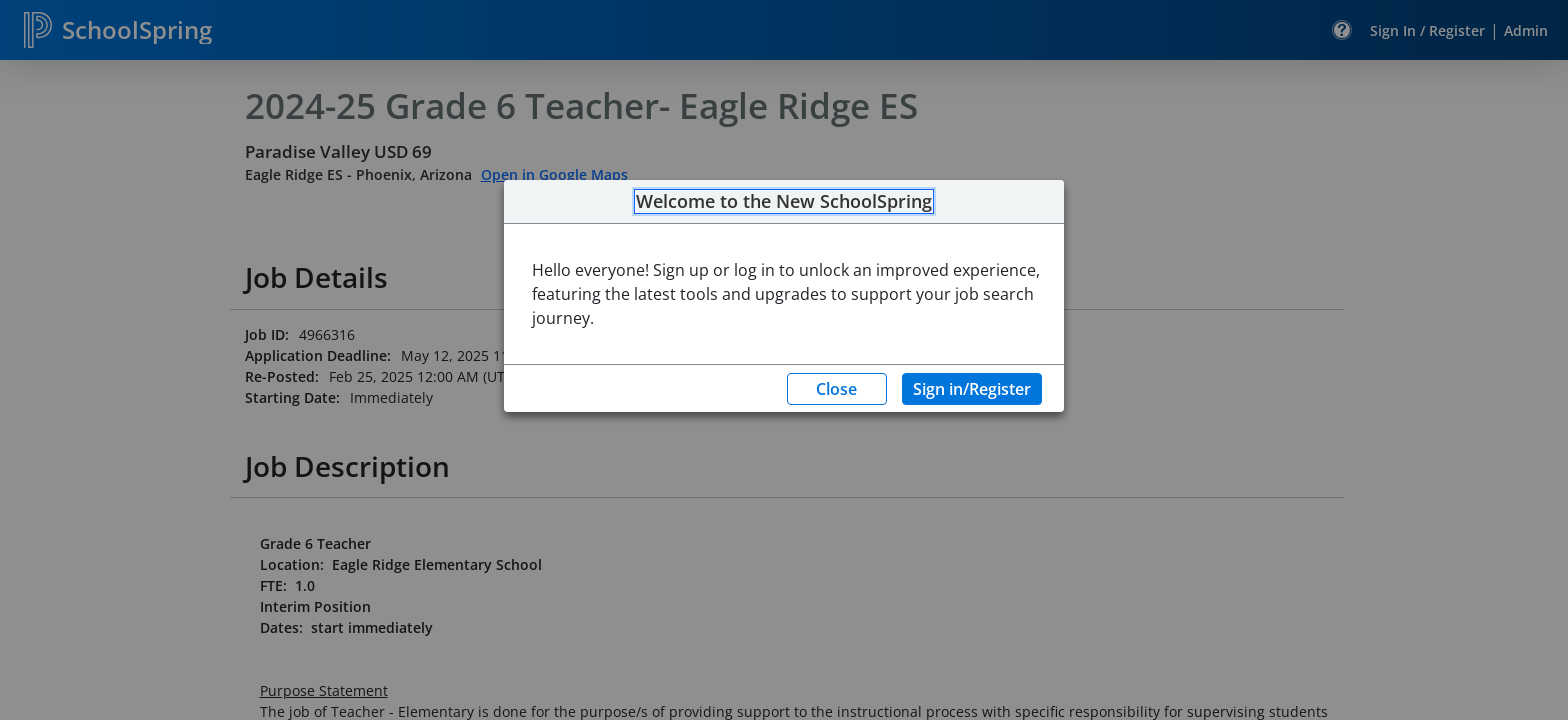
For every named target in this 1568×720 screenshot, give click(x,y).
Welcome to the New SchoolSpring (784, 202)
